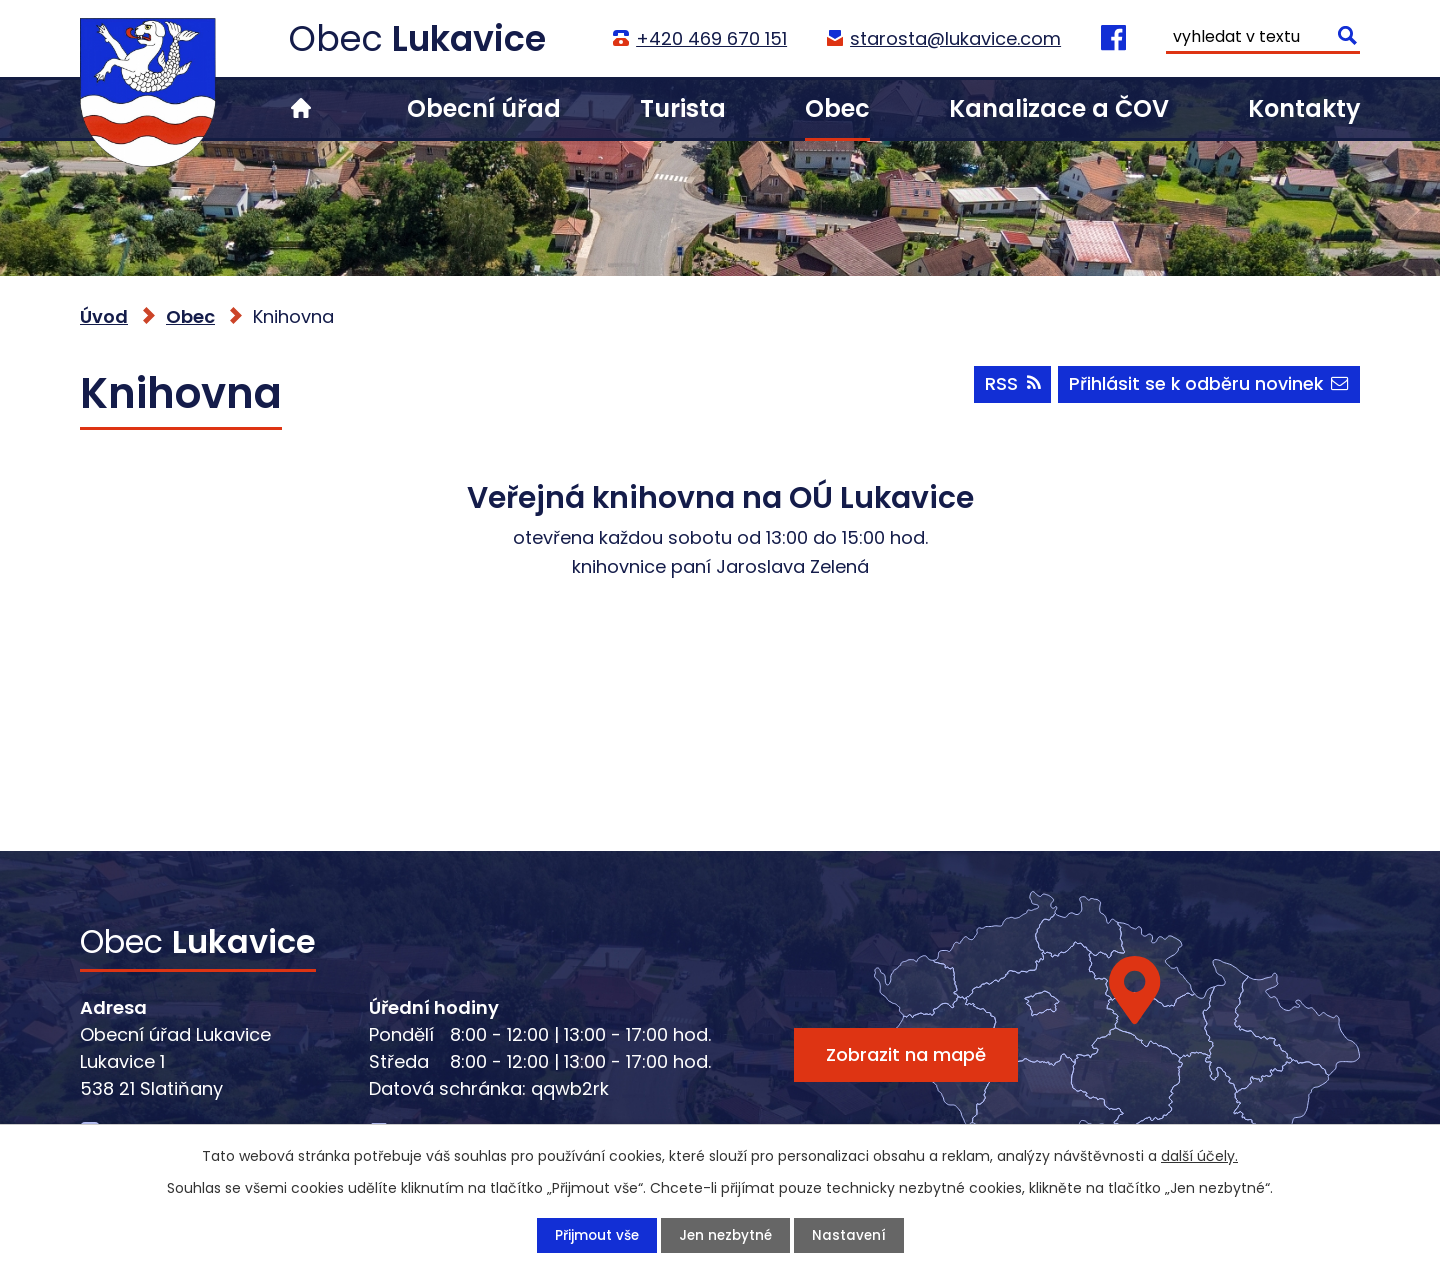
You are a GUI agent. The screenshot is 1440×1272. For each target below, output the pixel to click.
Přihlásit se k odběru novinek (1207, 387)
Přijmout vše (594, 1235)
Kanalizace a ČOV (1059, 108)
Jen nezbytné (725, 1235)
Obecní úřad (484, 108)
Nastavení (851, 1235)
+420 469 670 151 (710, 38)
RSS (1008, 387)
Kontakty (1304, 108)
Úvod (301, 108)
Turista (683, 108)
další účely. (1199, 1155)
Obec (837, 108)
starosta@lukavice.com (954, 38)
